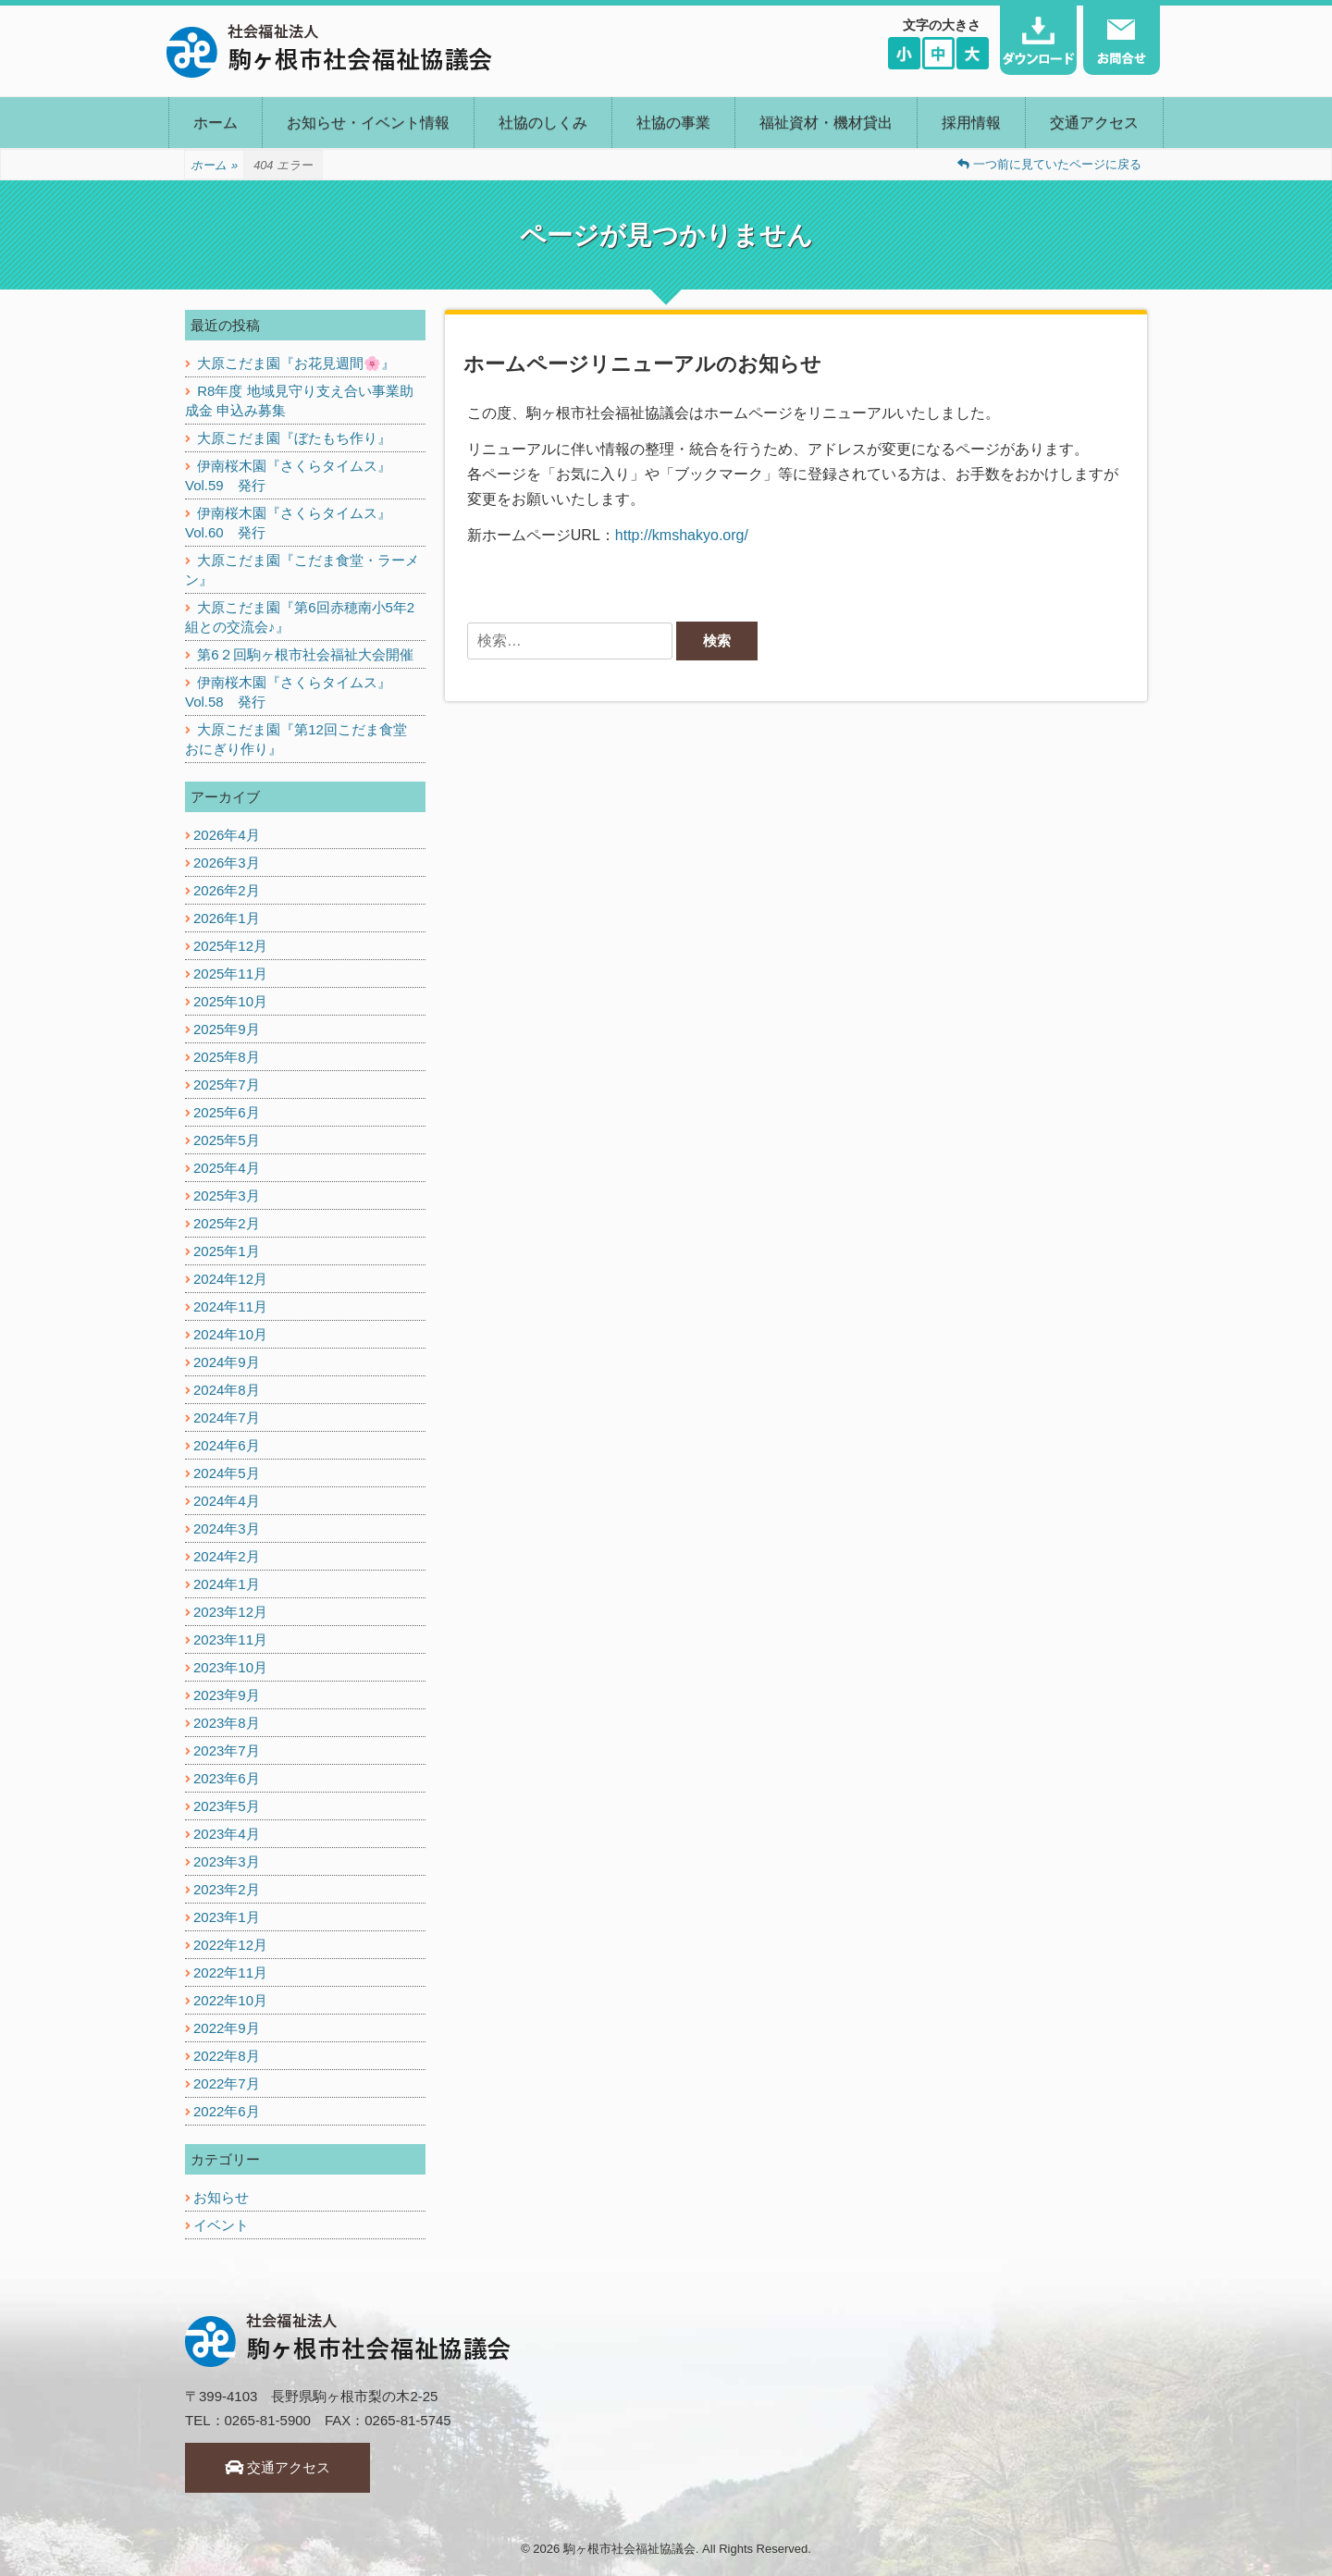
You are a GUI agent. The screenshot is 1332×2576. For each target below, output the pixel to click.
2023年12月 (230, 1612)
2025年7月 (226, 1084)
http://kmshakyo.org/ (681, 535)
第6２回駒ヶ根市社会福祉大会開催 (305, 654)
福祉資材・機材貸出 (826, 122)
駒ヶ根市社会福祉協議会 (629, 2549)
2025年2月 (226, 1223)
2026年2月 (226, 890)
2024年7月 (226, 1417)
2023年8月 (226, 1723)
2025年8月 (226, 1057)
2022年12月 (230, 1945)
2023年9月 (226, 1695)
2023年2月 (226, 1889)
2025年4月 (226, 1168)
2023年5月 (226, 1806)
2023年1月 (226, 1917)
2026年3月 (226, 862)
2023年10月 (230, 1667)
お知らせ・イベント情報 (368, 122)
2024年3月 (226, 1528)
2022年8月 (226, 2056)
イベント (221, 2225)
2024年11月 (230, 1306)
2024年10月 (230, 1334)
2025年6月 (226, 1112)
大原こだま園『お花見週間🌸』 (296, 363)
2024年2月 (226, 1556)
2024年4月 (226, 1501)
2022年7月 (226, 2083)
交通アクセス (1094, 122)
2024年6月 (226, 1445)
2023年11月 (230, 1639)
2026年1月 (226, 918)
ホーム (215, 122)
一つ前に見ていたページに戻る (1049, 164)
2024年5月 (226, 1473)
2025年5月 (226, 1140)
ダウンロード (1038, 40)
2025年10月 (230, 1001)
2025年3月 (226, 1195)
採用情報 (971, 122)
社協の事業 (673, 122)
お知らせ (221, 2197)
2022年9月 (226, 2028)
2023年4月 (226, 1834)
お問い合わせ (1121, 40)
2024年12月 (230, 1279)
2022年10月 (230, 2000)
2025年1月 (226, 1251)
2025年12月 (230, 946)
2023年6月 (226, 1778)
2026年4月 (226, 835)
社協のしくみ (543, 122)
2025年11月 (230, 973)
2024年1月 (226, 1584)
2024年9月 (226, 1362)
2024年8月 (226, 1390)
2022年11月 (230, 1972)
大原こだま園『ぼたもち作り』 (294, 438)
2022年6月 (226, 2111)
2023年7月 (226, 1750)
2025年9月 (226, 1029)
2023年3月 (226, 1861)
